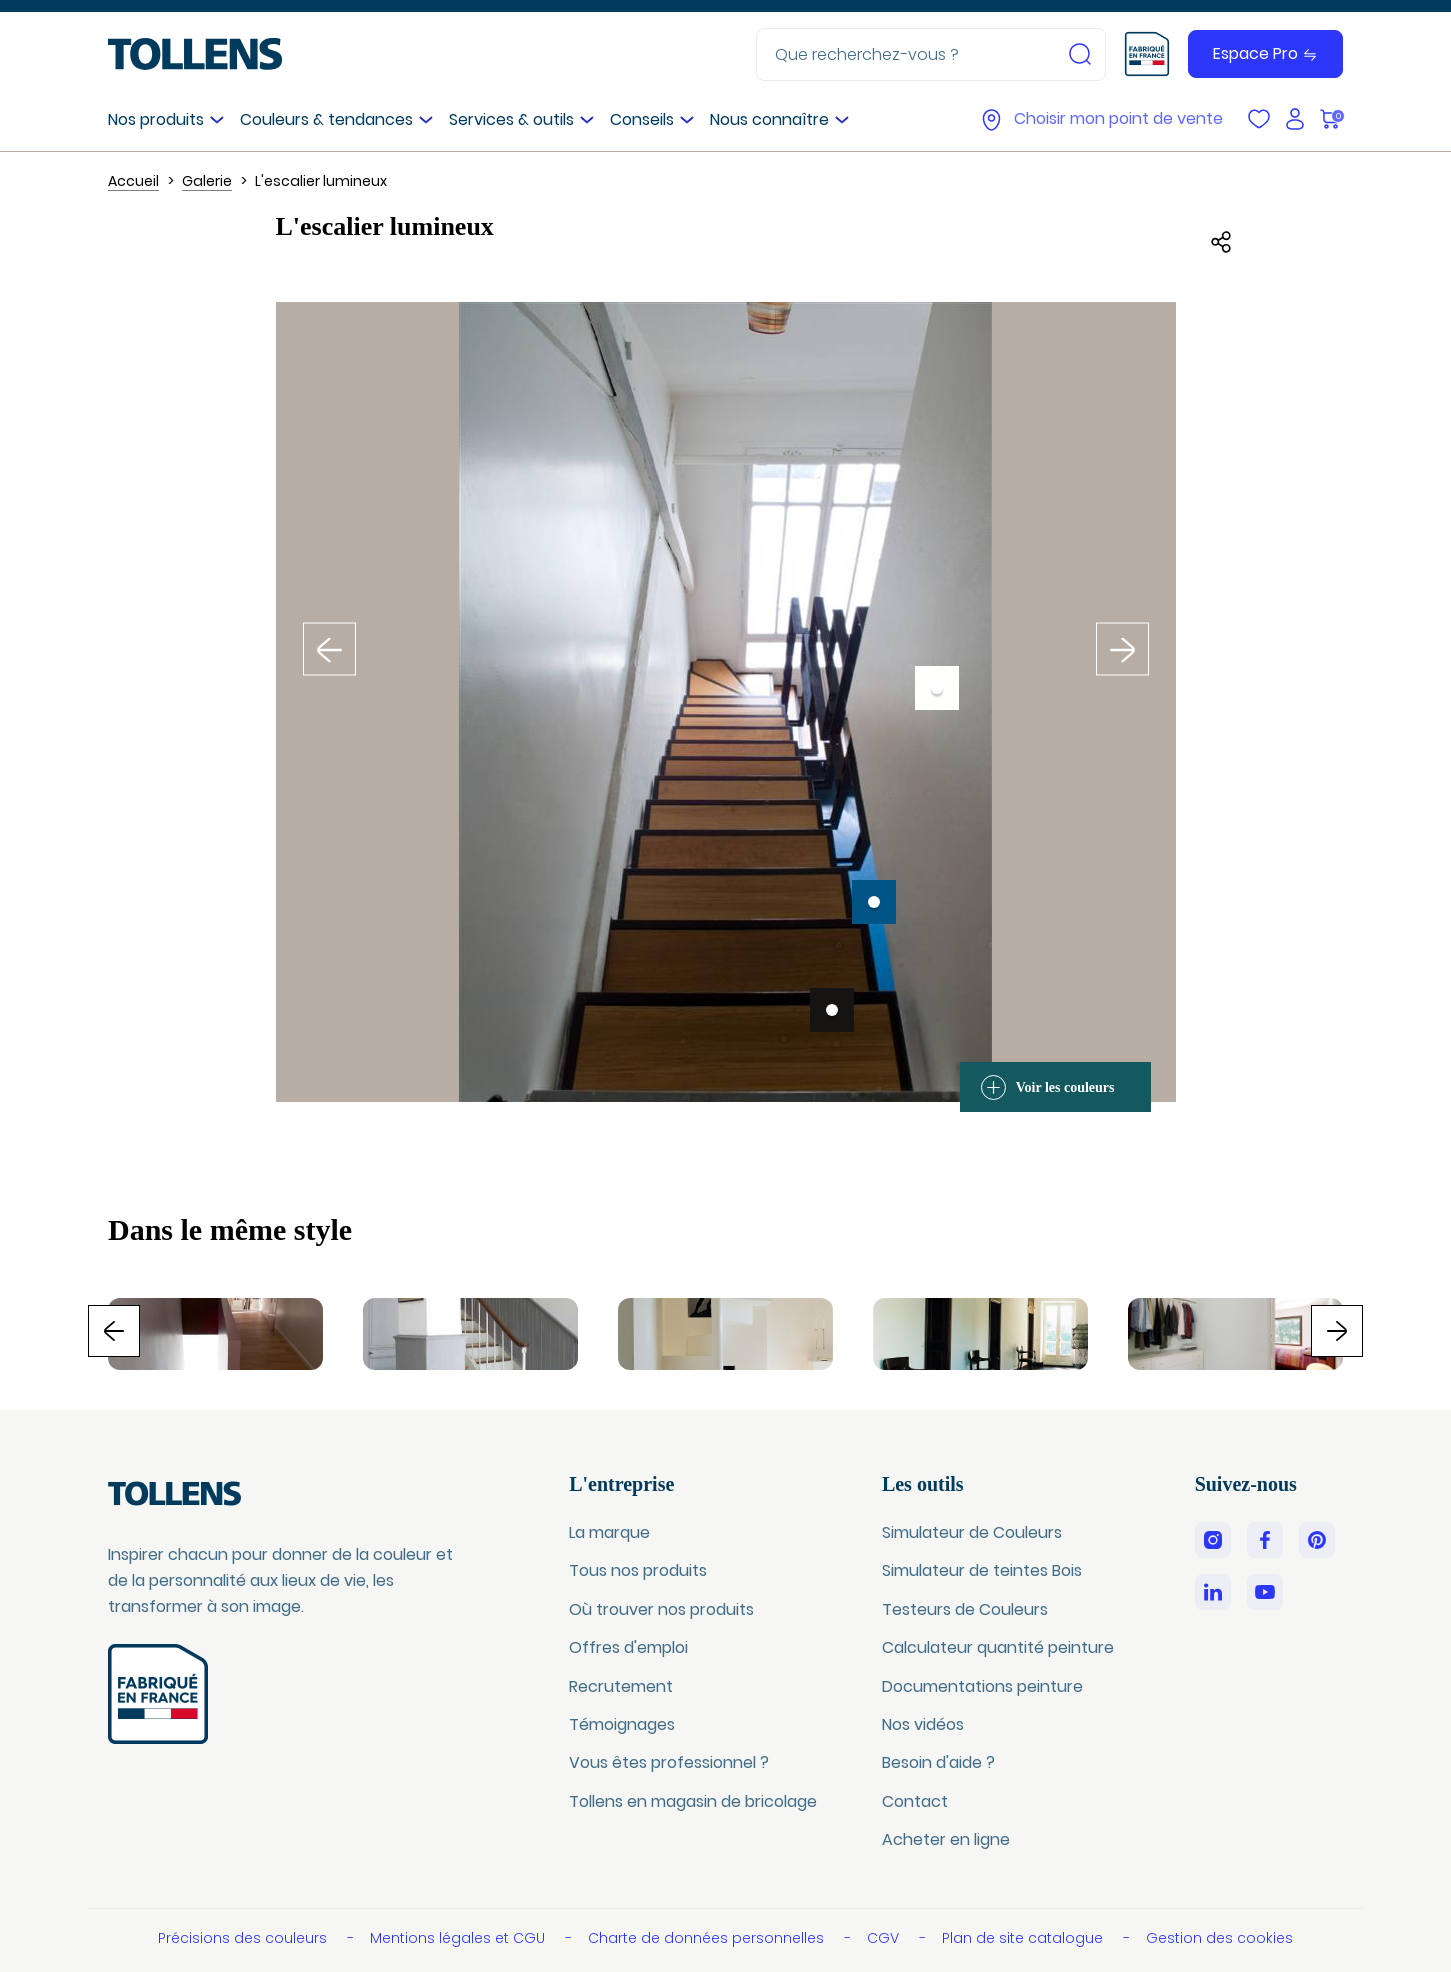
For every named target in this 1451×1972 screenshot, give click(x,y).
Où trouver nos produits (661, 1609)
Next (1362, 1329)
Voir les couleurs (1048, 1087)
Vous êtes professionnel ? (669, 1762)
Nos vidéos (923, 1724)
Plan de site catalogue (1024, 1938)
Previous (139, 1329)
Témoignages (622, 1724)
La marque (609, 1532)
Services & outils (511, 119)
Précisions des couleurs (244, 1938)
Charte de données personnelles (708, 1938)
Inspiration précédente (330, 636)
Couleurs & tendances (326, 119)
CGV (885, 1938)
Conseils (642, 119)
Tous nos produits (638, 1570)
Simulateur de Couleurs (972, 1532)
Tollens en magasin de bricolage (693, 1801)
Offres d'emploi (628, 1647)
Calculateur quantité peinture (998, 1647)
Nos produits (156, 119)
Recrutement (621, 1686)
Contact (915, 1801)
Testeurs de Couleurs (965, 1609)
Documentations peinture (982, 1686)
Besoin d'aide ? (938, 1762)
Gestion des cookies (1219, 1938)
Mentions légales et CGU (459, 1938)
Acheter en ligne (946, 1839)
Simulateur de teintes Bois (982, 1570)
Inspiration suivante (1123, 636)
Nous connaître (769, 119)
